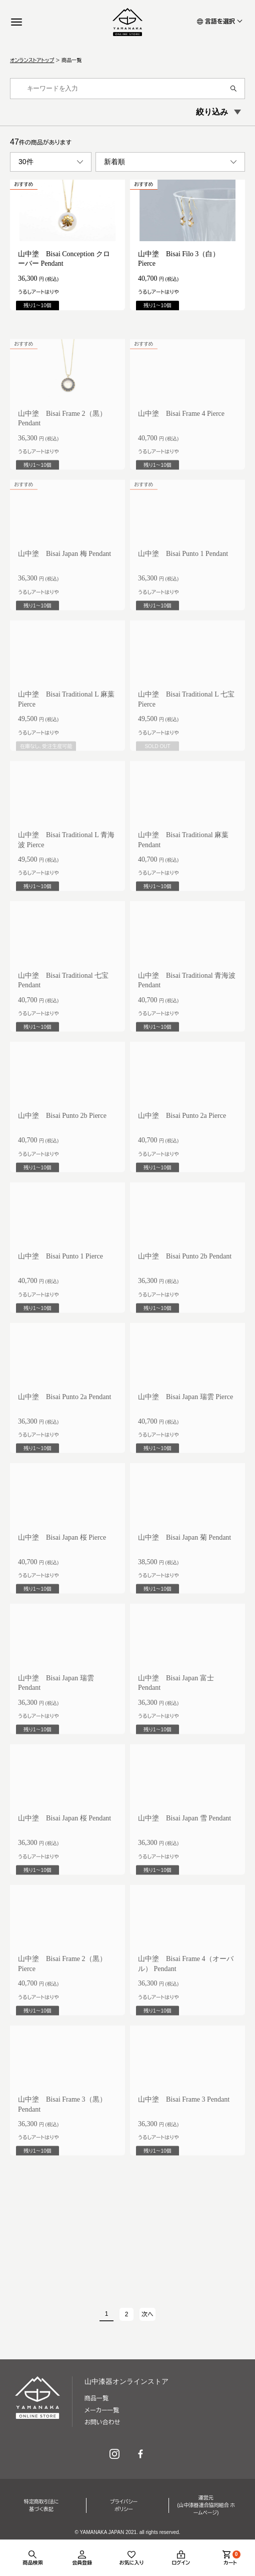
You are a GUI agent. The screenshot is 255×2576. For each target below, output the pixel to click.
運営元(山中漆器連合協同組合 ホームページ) (206, 2505)
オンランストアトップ (32, 60)
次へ (148, 2314)
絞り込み (212, 112)
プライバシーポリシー (124, 2505)
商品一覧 (96, 2398)
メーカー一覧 (101, 2410)
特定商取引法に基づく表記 (41, 2505)
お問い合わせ (102, 2422)
